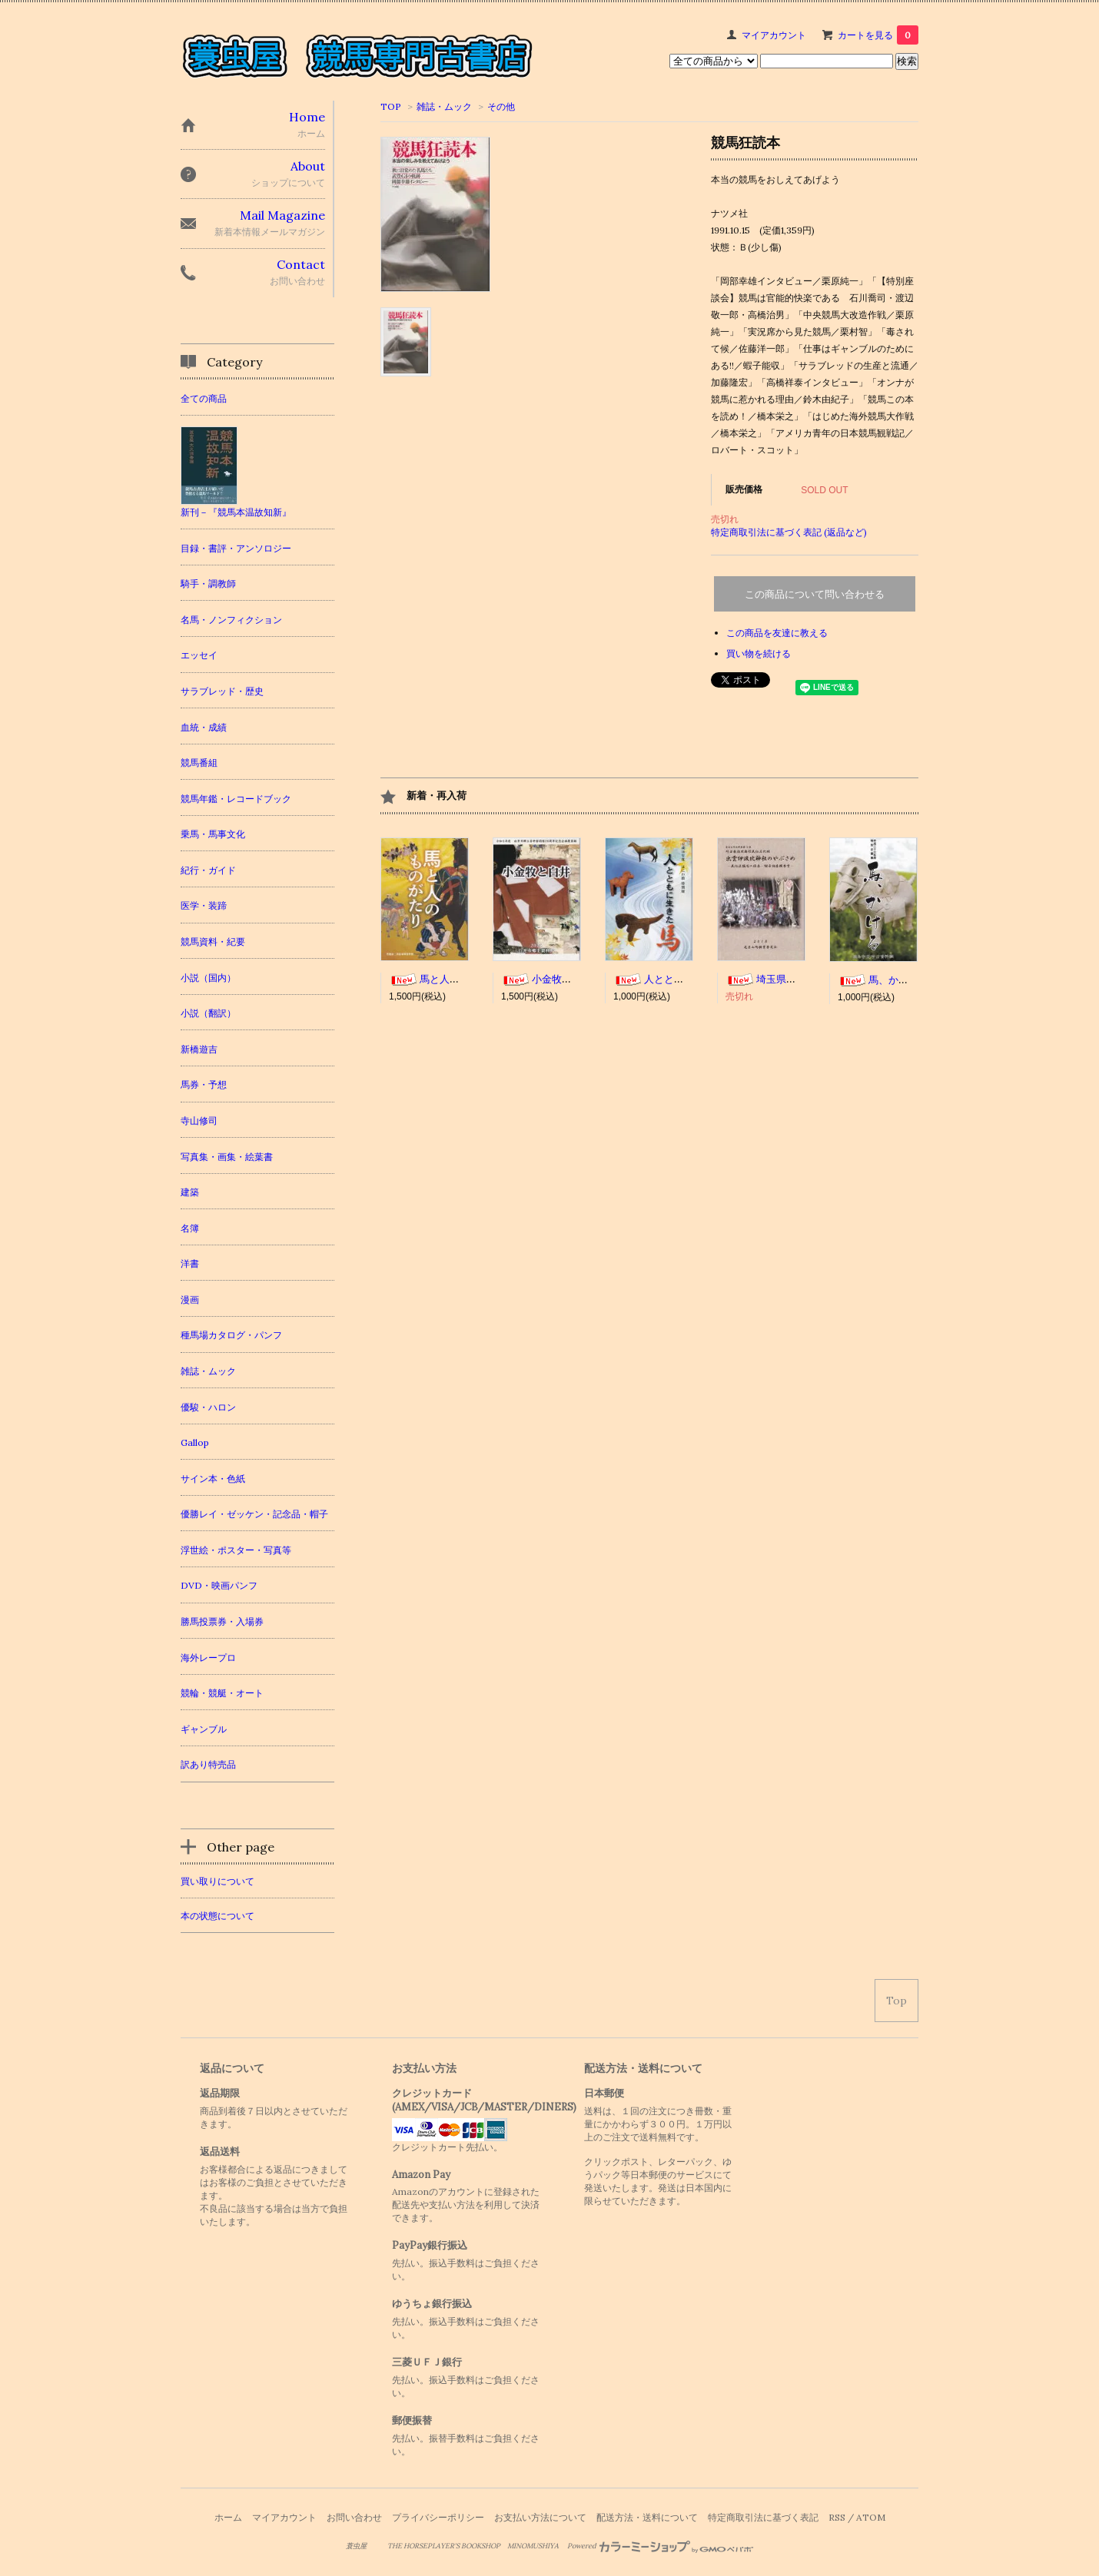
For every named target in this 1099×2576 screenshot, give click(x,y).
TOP (390, 106)
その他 (501, 106)
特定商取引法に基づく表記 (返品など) (789, 532)
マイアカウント (774, 35)
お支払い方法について (540, 2517)
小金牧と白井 (546, 979)
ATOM (870, 2517)
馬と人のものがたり (449, 979)
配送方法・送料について (647, 2517)
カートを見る (878, 35)
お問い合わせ (354, 2517)
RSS (836, 2517)
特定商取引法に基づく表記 (763, 2517)
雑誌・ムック (444, 106)
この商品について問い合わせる (815, 594)
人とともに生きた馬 (673, 979)
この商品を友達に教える (777, 632)
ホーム (228, 2517)
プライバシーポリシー (438, 2517)
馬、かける (878, 979)
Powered (660, 2546)
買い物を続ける (758, 653)
